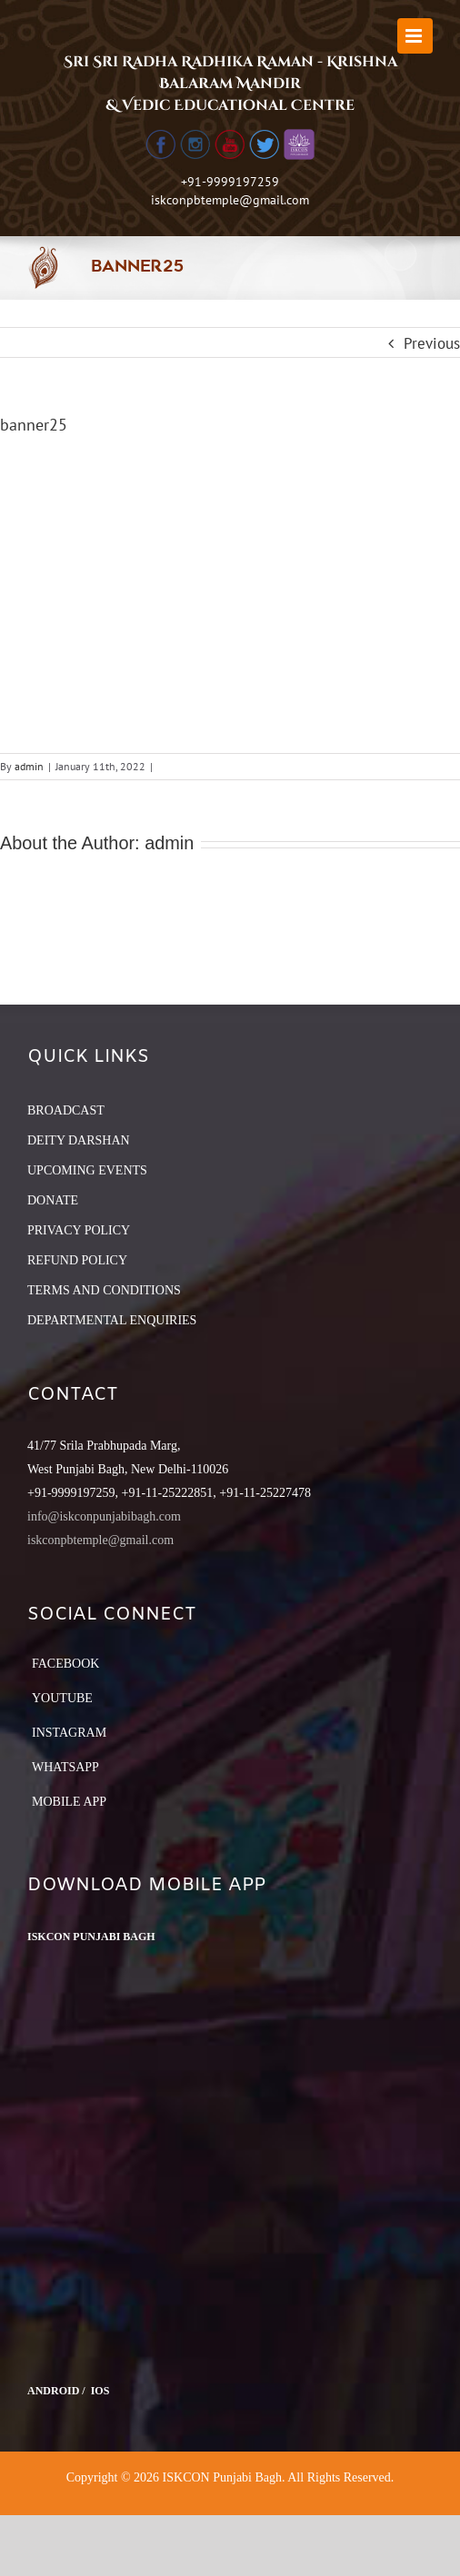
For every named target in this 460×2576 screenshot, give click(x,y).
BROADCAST (66, 1110)
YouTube (62, 1698)
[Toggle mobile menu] (415, 35)
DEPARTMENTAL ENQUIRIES (111, 1320)
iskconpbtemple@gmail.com (230, 200)
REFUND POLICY (77, 1260)
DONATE (52, 1200)
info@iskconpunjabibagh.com (104, 1516)
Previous (432, 343)
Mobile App (69, 1801)
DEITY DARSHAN (78, 1140)
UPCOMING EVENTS (87, 1170)
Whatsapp (65, 1767)
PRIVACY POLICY (78, 1230)
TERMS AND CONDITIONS (104, 1290)
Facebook (65, 1663)
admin (29, 766)
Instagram (69, 1732)
